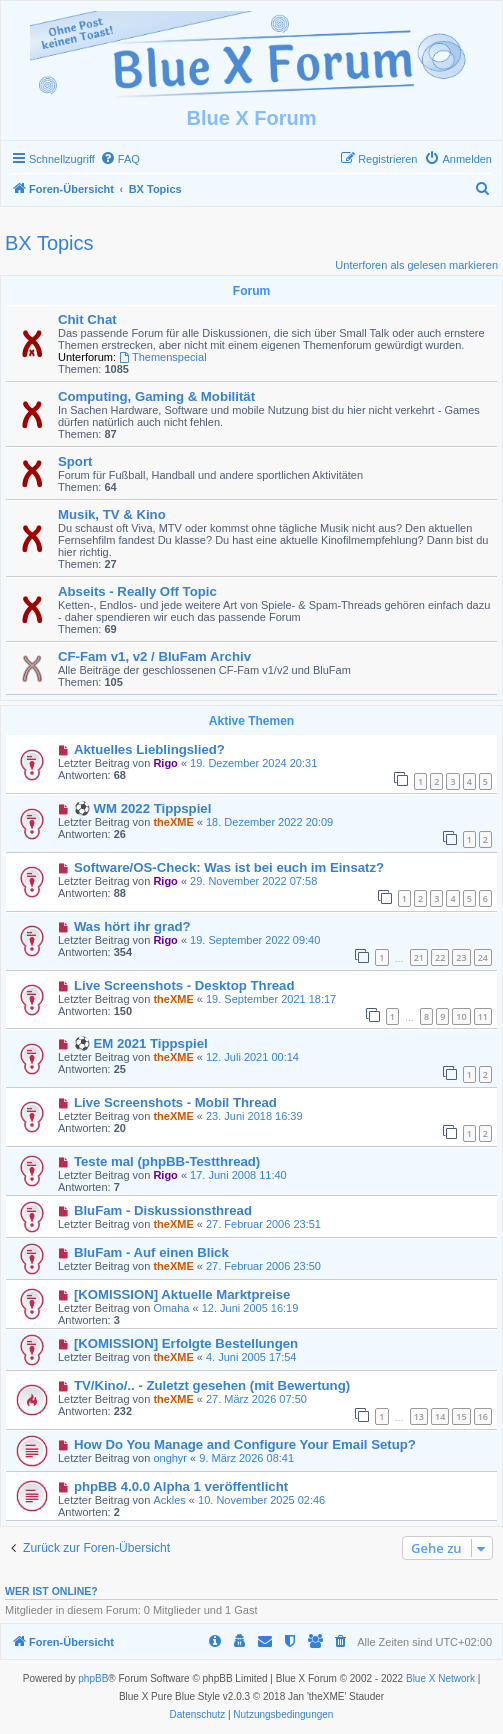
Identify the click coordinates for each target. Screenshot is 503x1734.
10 (461, 1016)
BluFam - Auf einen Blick (151, 1252)
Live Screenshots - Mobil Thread (175, 1102)
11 (483, 1016)
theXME (173, 822)
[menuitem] (120, 159)
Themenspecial (162, 357)
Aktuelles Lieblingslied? (149, 749)
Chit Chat (87, 319)
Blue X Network (440, 1678)
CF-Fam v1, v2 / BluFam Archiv (154, 656)
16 (483, 1416)
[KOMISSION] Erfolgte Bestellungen (186, 1343)
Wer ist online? (51, 1591)
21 (419, 957)
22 (440, 957)
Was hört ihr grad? (132, 926)
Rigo (165, 763)
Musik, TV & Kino (112, 514)
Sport (75, 461)
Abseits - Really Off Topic (137, 591)
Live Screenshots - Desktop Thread (184, 985)
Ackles (169, 1500)
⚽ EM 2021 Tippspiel (141, 1043)
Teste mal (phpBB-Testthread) (167, 1161)
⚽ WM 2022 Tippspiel (142, 808)
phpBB (93, 1678)
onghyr (170, 1458)
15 (461, 1416)
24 (483, 957)
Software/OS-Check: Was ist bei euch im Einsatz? (229, 867)
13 (419, 1416)
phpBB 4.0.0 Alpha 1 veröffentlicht (181, 1486)
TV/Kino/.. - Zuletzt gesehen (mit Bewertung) (212, 1385)
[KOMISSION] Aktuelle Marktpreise (182, 1294)
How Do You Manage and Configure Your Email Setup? (245, 1444)
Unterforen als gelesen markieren (416, 265)
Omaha (171, 1308)
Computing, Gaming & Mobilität (156, 396)
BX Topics (49, 243)
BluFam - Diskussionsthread (163, 1210)
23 (461, 957)
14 (440, 1416)
